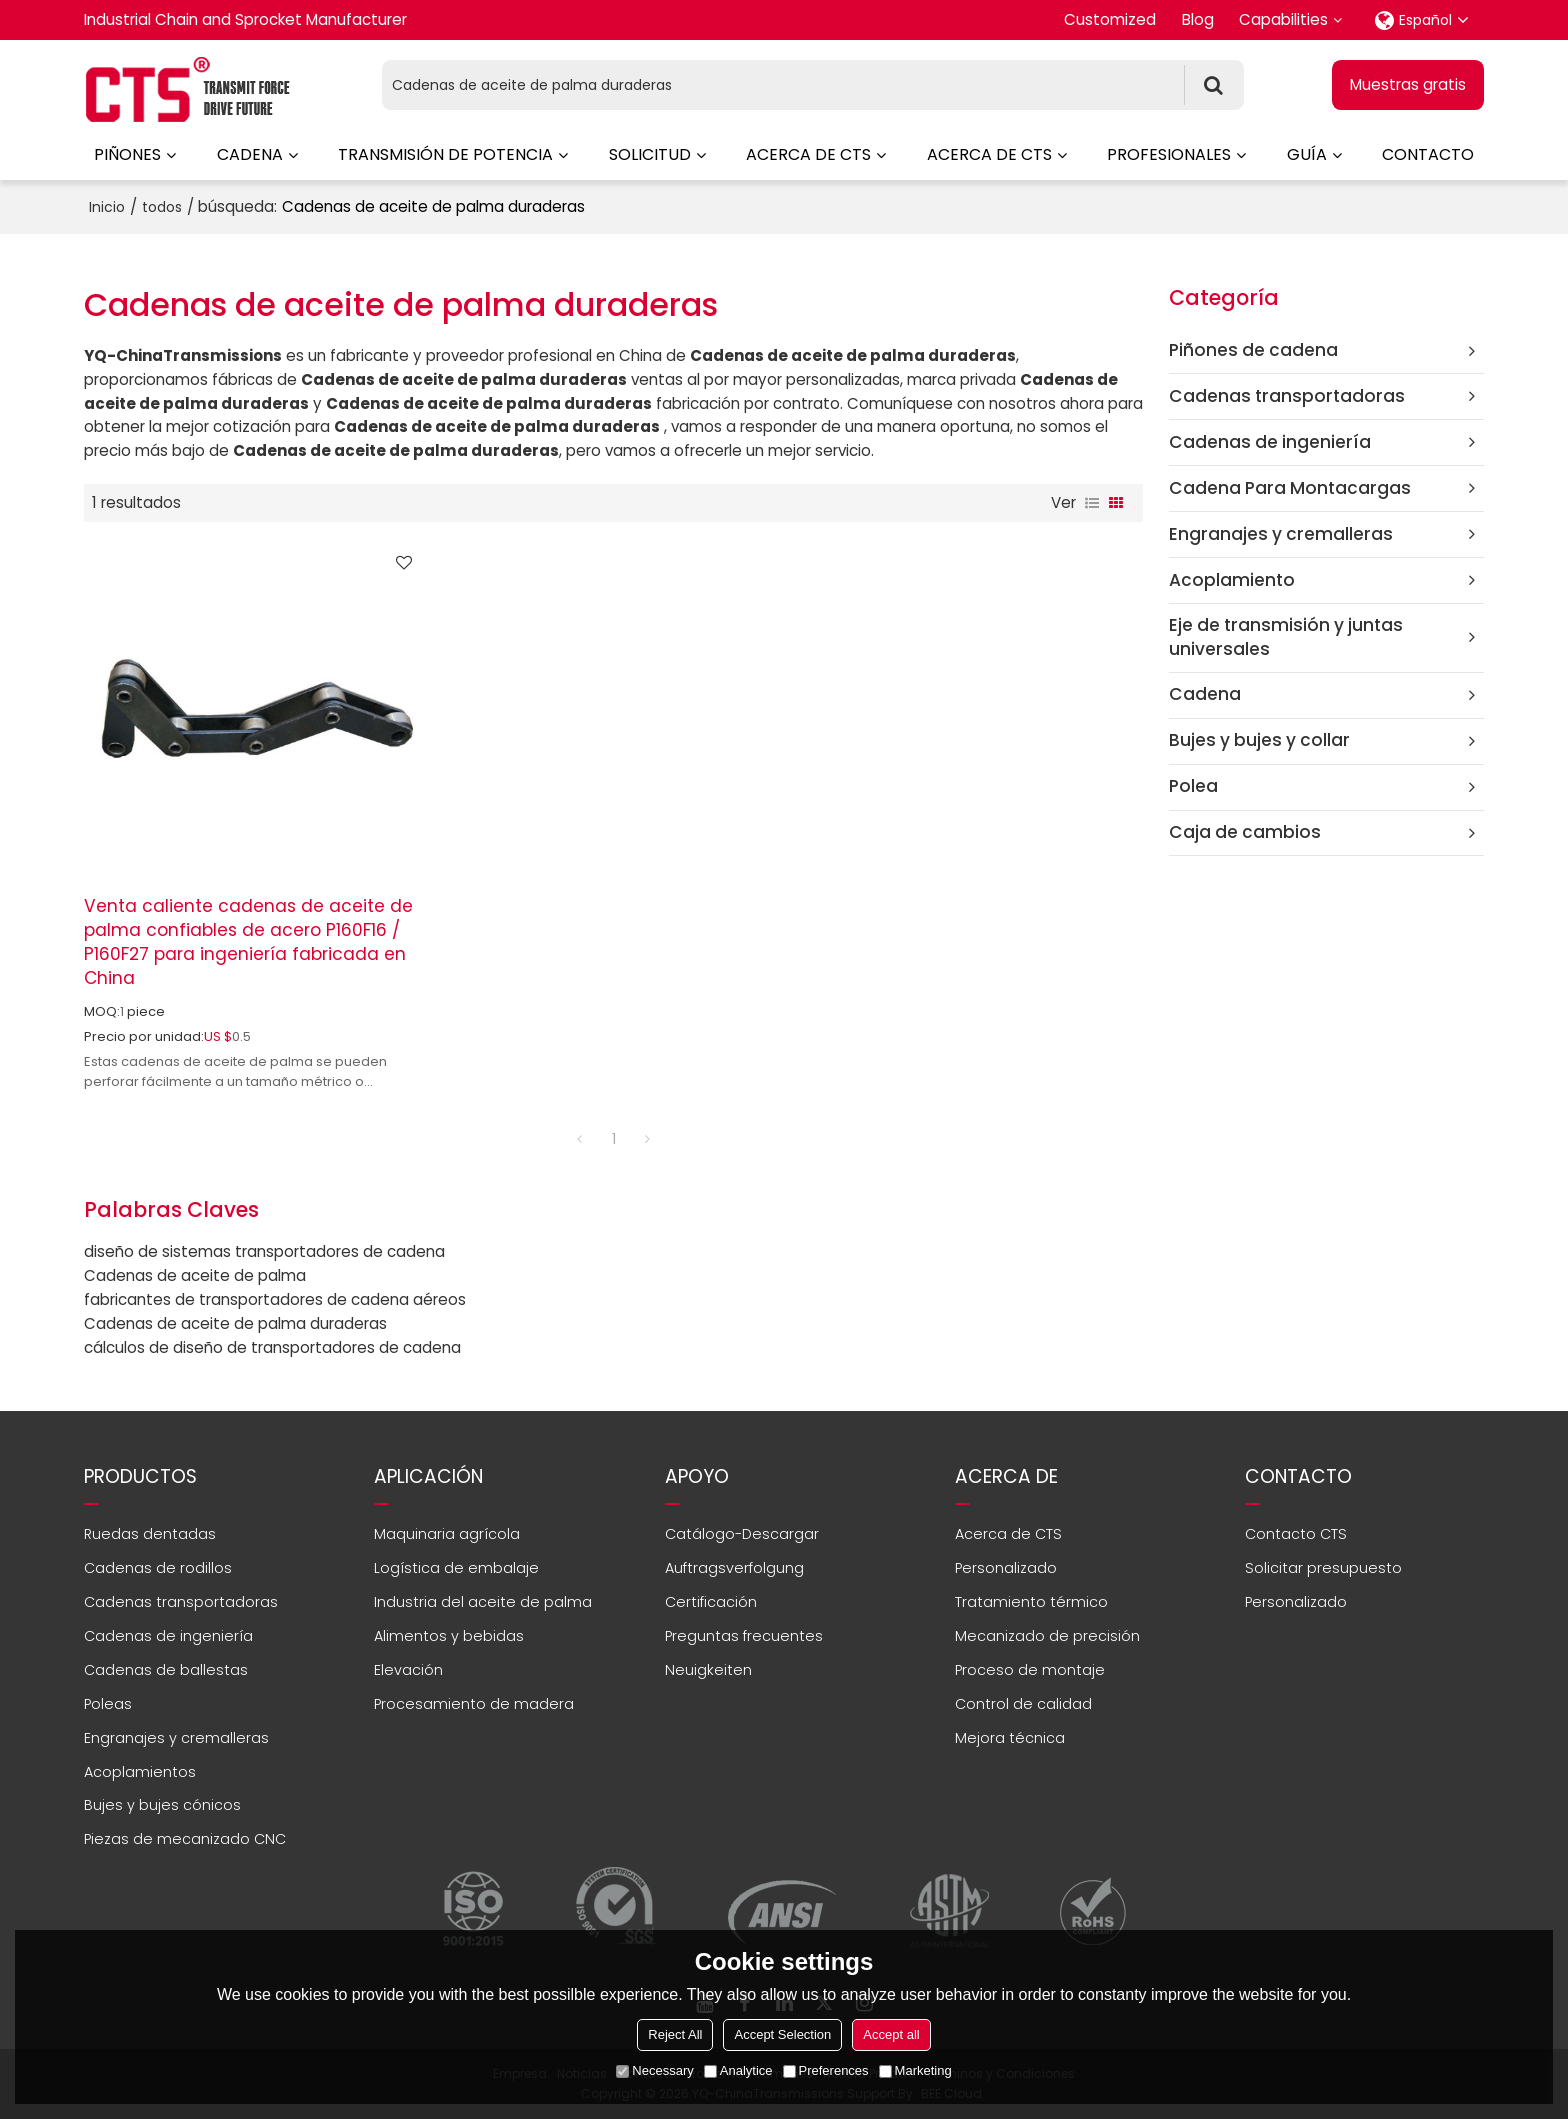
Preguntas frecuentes (744, 1636)
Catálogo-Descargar (742, 1534)
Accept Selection (782, 2034)
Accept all (891, 2034)
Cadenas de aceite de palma (195, 1275)
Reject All (675, 2034)
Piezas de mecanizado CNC (185, 1839)
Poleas (108, 1704)
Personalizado (1006, 1568)
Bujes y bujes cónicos (162, 1805)
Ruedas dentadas (150, 1534)
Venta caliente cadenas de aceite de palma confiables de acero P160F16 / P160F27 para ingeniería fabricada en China (248, 942)
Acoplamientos (140, 1772)
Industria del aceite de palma (483, 1602)
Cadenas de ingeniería (168, 1636)
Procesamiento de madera (474, 1704)
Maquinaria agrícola (447, 1534)
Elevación (408, 1670)
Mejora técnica (1010, 1738)
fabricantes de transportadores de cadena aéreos (275, 1299)
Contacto (1428, 154)
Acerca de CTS (808, 154)
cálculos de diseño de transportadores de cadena (272, 1347)
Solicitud (650, 154)
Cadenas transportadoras (181, 1602)
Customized (1110, 19)
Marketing (915, 2070)
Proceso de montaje (1030, 1670)
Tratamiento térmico (1031, 1602)
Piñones (127, 154)
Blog (1198, 19)
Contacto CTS (1296, 1534)
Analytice (738, 2070)
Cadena (250, 154)
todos (162, 207)
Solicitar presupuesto (1323, 1568)
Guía (1307, 154)
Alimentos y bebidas (449, 1636)
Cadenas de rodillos (158, 1568)
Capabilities (1283, 19)
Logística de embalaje (456, 1568)
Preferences (826, 2070)
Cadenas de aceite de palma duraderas (235, 1323)
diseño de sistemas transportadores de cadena (264, 1251)
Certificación (711, 1602)
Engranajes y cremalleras (176, 1738)
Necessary (654, 2070)
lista (1092, 503)
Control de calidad (1023, 1704)
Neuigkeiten (708, 1670)
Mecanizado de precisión (1047, 1636)
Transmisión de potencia (445, 154)
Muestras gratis (1408, 84)
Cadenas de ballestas (166, 1670)
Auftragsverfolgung (734, 1568)
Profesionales (1169, 154)
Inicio (107, 207)
